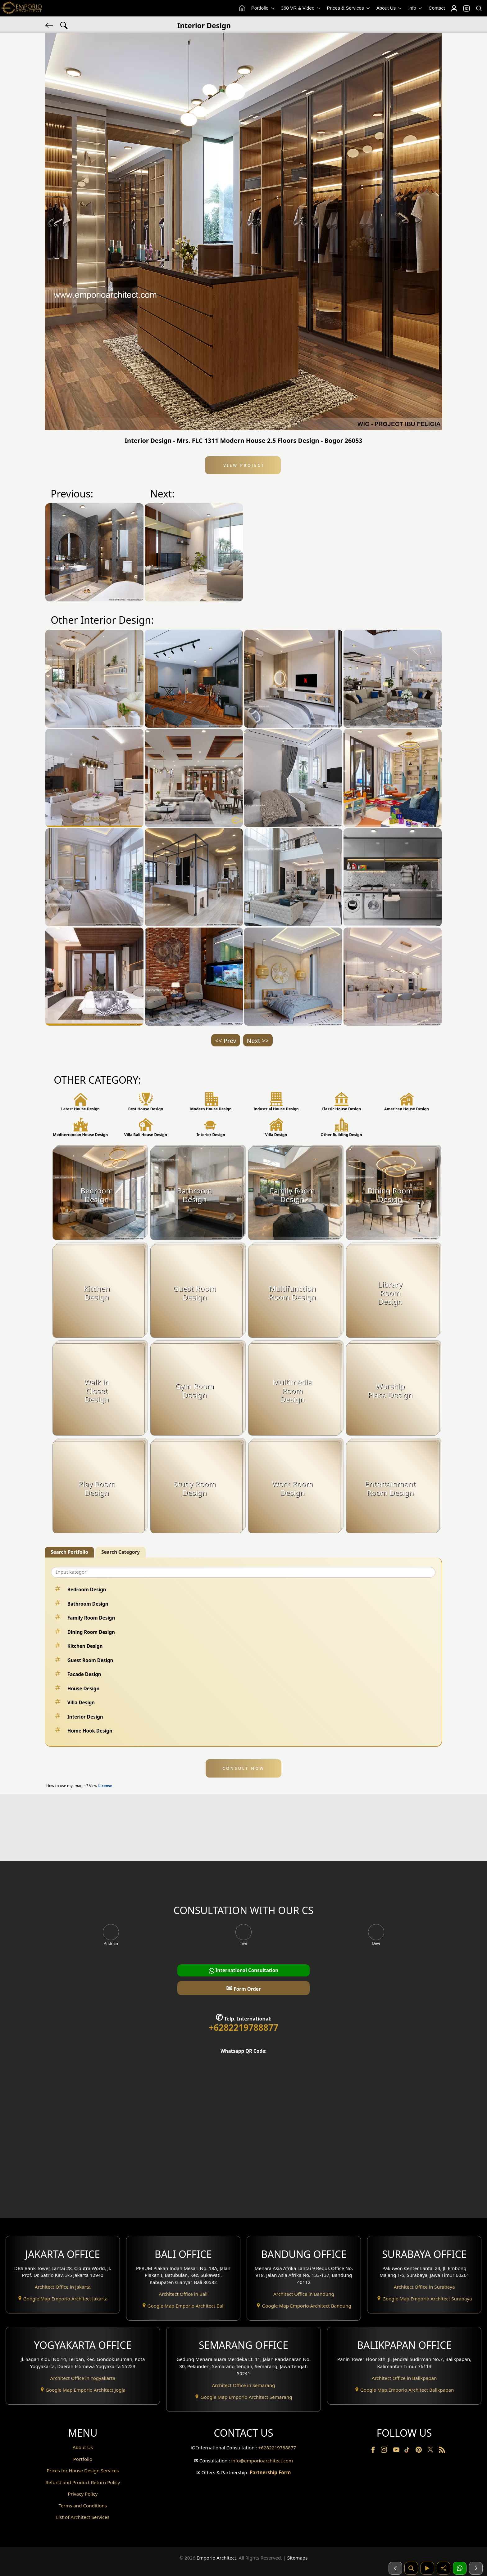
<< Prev (225, 1040)
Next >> (258, 1040)
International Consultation (244, 1970)
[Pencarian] (411, 2568)
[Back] (50, 25)
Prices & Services (349, 8)
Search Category (120, 1552)
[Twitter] (431, 2452)
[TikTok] (408, 2451)
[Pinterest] (419, 2451)
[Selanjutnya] (476, 2568)
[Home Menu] (242, 8)
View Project (243, 465)
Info (415, 8)
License (105, 1785)
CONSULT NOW (243, 1768)
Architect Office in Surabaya (424, 2287)
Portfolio (263, 8)
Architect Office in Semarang (243, 2385)
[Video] (427, 2568)
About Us (389, 8)
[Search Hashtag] (64, 25)
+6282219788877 (243, 2027)
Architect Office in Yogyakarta (82, 2378)
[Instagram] (384, 2451)
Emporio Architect (216, 2558)
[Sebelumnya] (395, 2568)
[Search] (479, 8)
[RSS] (442, 2451)
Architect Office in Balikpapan (404, 2378)
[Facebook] (373, 2451)
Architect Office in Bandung (303, 2294)
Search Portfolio (69, 1552)
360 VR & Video (301, 8)
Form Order (243, 1988)
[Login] (454, 8)
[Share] (443, 2568)
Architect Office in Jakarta (63, 2287)
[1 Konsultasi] (460, 2568)
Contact (437, 8)
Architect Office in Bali (183, 2294)
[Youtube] (397, 2451)
